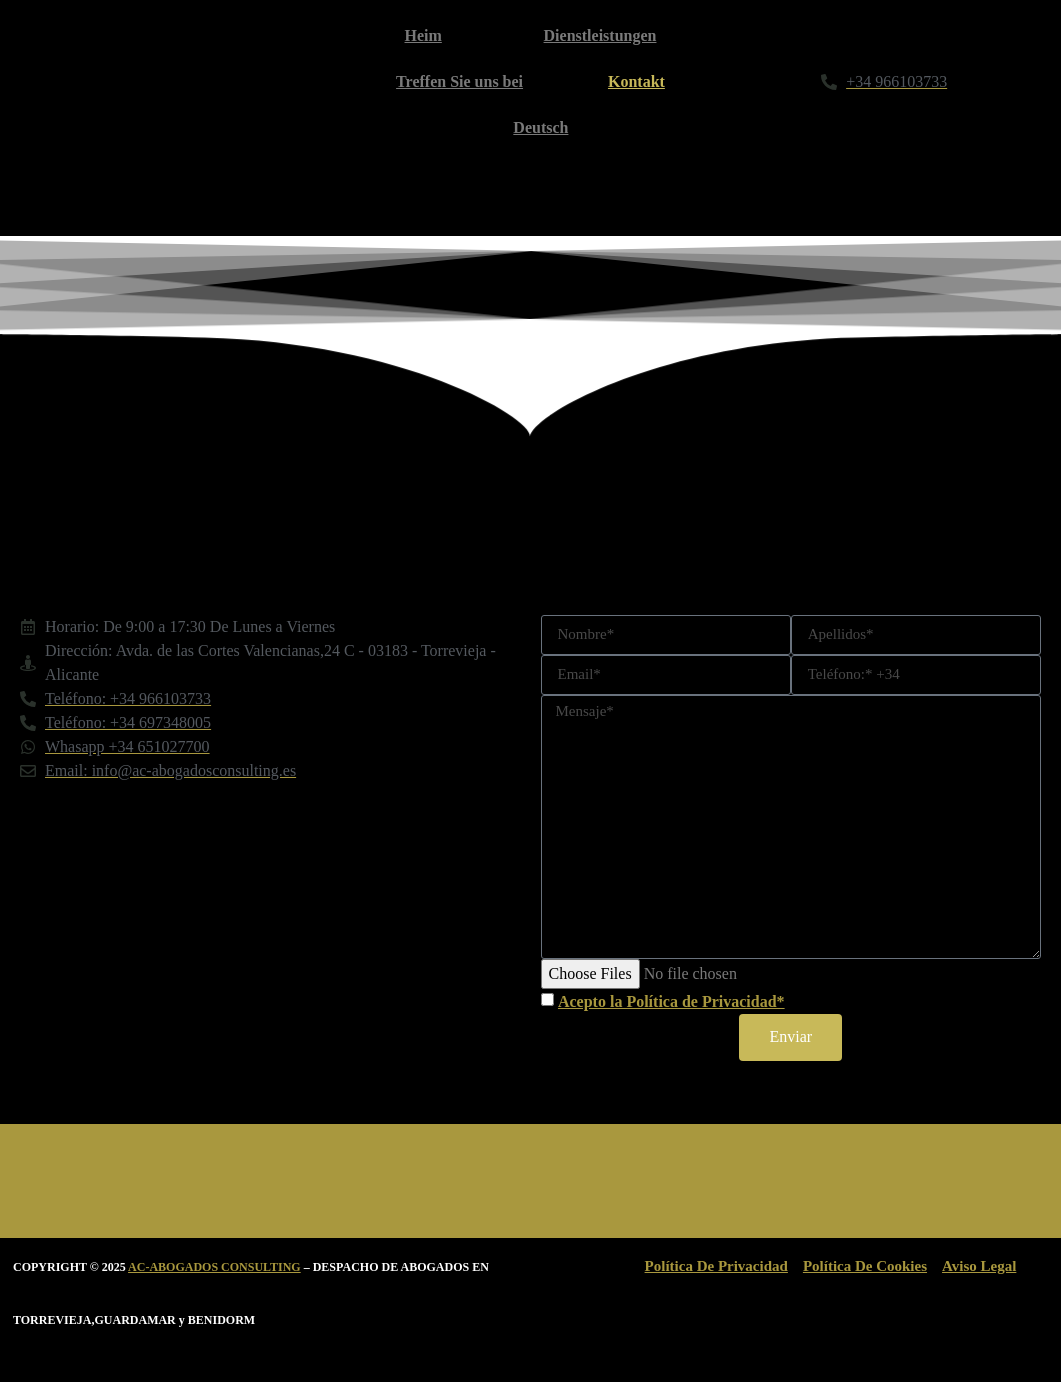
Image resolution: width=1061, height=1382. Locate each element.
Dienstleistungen (600, 35)
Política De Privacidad (716, 1266)
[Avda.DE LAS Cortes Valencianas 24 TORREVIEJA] (270, 953)
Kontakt (636, 81)
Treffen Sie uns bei (459, 81)
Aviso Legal (979, 1266)
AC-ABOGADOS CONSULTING (214, 1267)
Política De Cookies (865, 1266)
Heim (423, 35)
